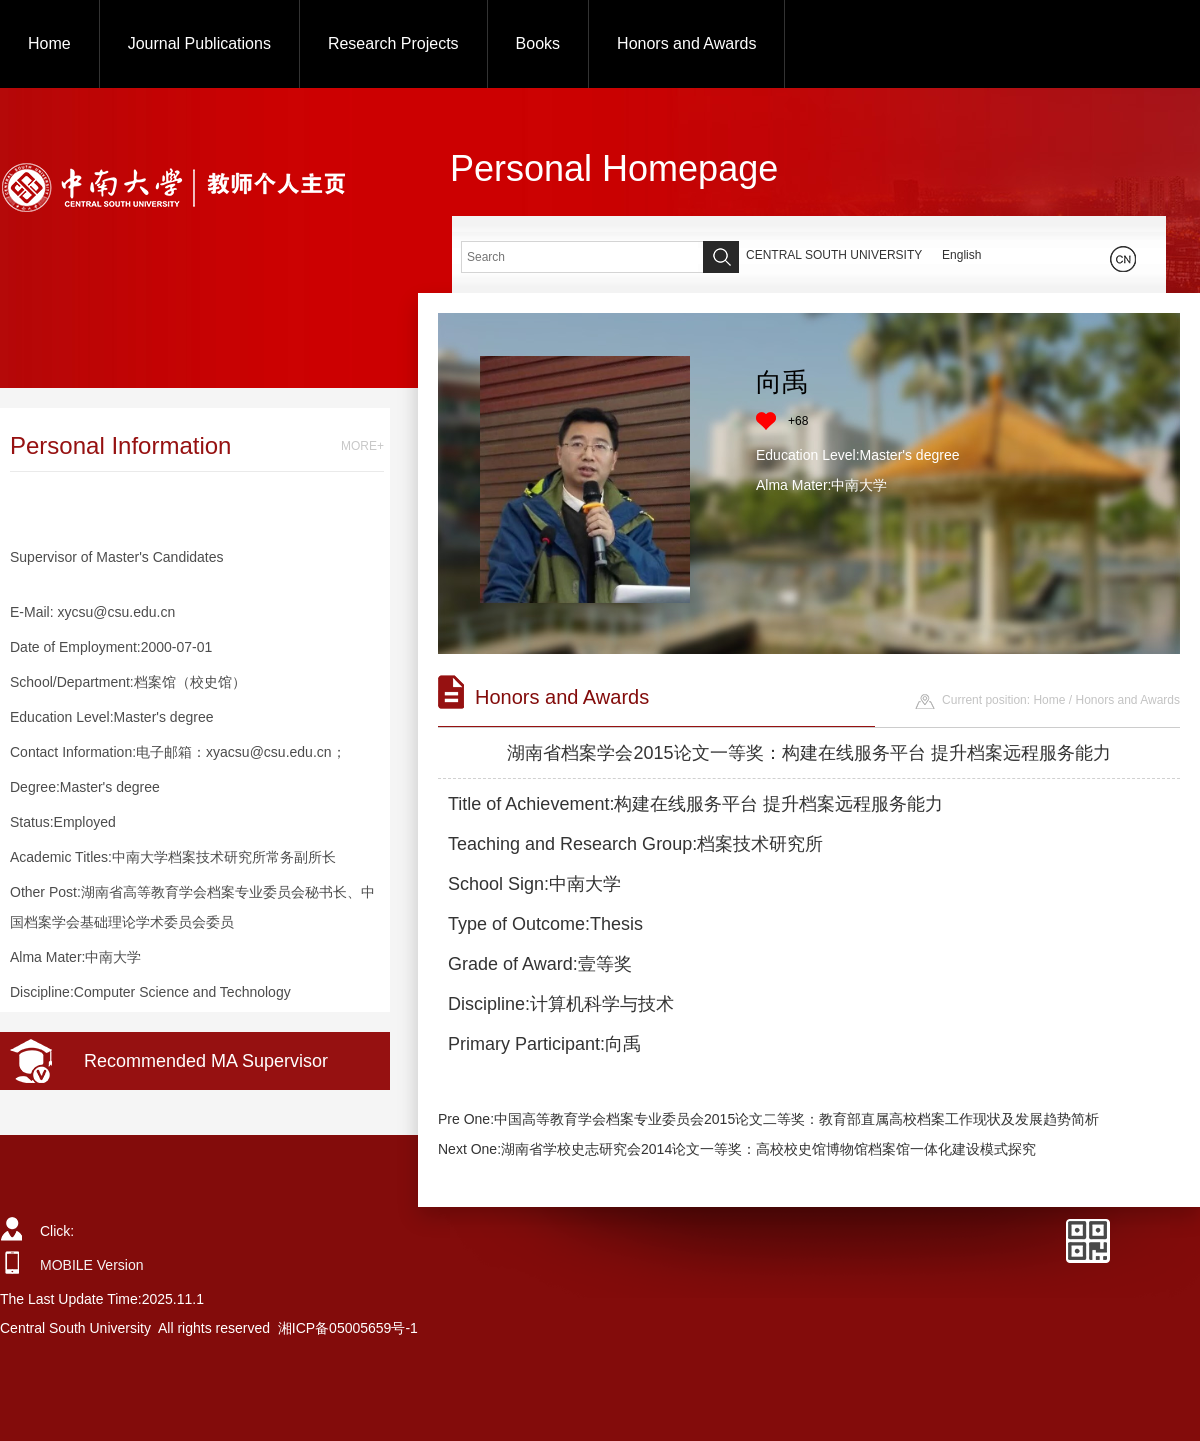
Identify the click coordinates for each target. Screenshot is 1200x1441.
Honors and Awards (686, 43)
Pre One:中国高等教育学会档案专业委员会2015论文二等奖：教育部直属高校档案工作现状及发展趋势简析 (768, 1119)
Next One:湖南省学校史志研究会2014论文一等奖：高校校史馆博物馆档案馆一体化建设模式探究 (737, 1149)
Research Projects (393, 43)
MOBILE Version (92, 1265)
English (961, 255)
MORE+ (362, 446)
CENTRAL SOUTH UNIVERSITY (834, 255)
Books (538, 43)
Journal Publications (199, 43)
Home (49, 43)
